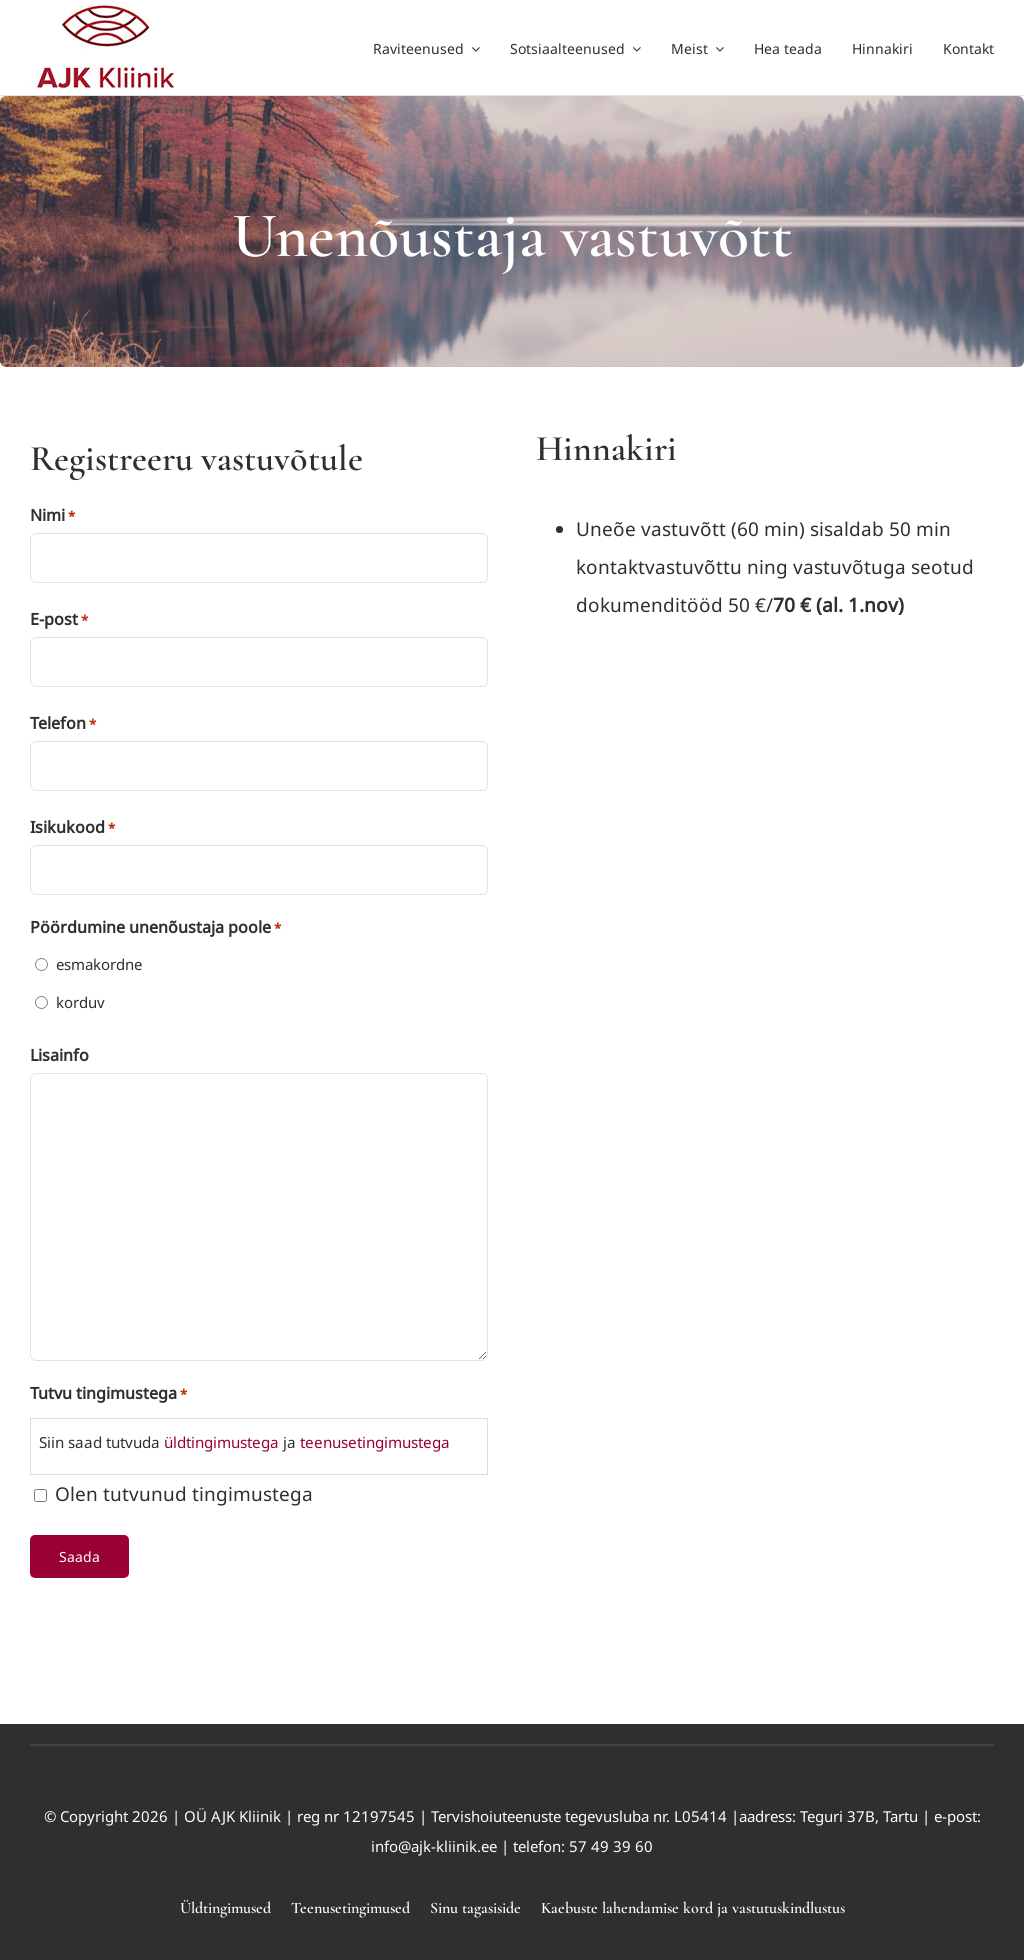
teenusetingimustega (375, 1442)
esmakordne (99, 964)
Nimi (52, 516)
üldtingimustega (219, 1442)
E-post (59, 620)
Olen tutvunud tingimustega (184, 1494)
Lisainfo (59, 1055)
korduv (80, 1002)
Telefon (63, 724)
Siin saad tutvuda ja (244, 1442)
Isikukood (72, 828)
